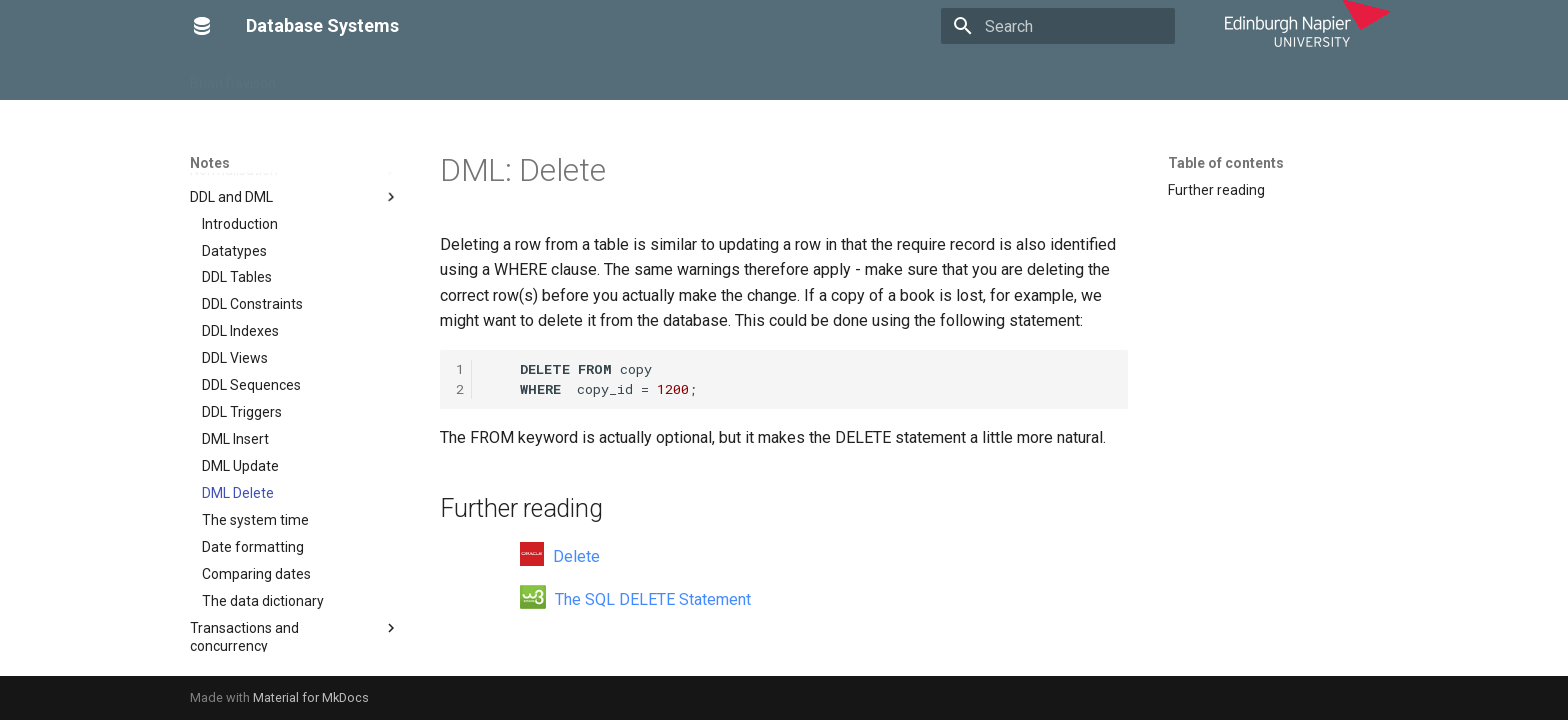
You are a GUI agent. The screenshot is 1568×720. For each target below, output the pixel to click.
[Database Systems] (202, 26)
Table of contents (1226, 163)
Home (319, 77)
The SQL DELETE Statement (635, 599)
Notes (380, 77)
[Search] (1058, 26)
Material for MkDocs (311, 697)
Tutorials (450, 77)
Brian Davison (233, 77)
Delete (560, 556)
